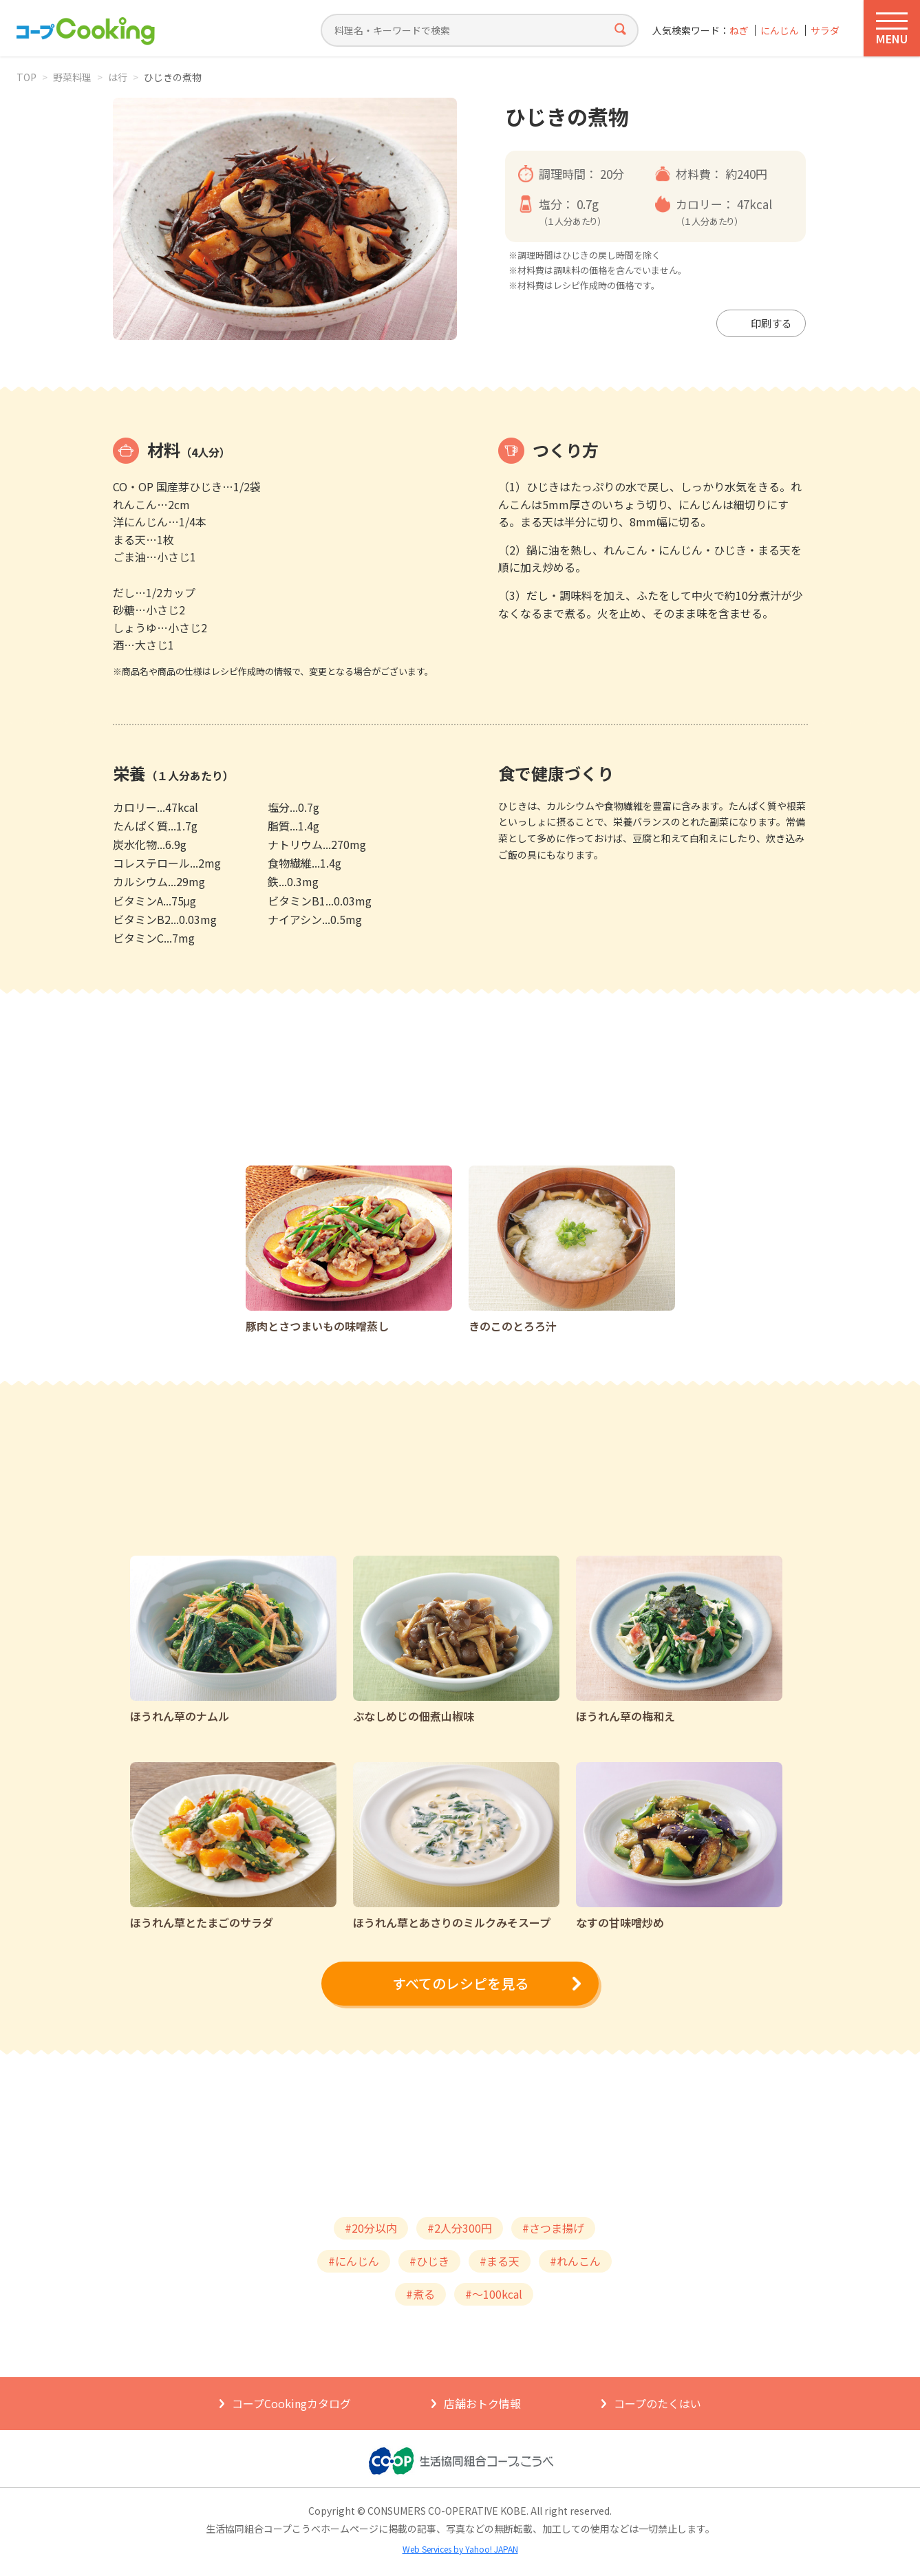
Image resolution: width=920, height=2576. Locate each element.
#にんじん (353, 2261)
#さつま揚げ (553, 2228)
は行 (117, 77)
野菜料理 (72, 77)
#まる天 (500, 2261)
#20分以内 (371, 2228)
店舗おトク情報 (482, 2403)
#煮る (420, 2294)
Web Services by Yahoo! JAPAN (460, 2549)
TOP (26, 77)
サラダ (825, 30)
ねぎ (739, 30)
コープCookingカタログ (291, 2403)
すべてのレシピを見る (460, 1983)
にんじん (779, 30)
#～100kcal (493, 2294)
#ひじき (429, 2261)
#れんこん (575, 2261)
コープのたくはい (657, 2403)
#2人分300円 (459, 2228)
